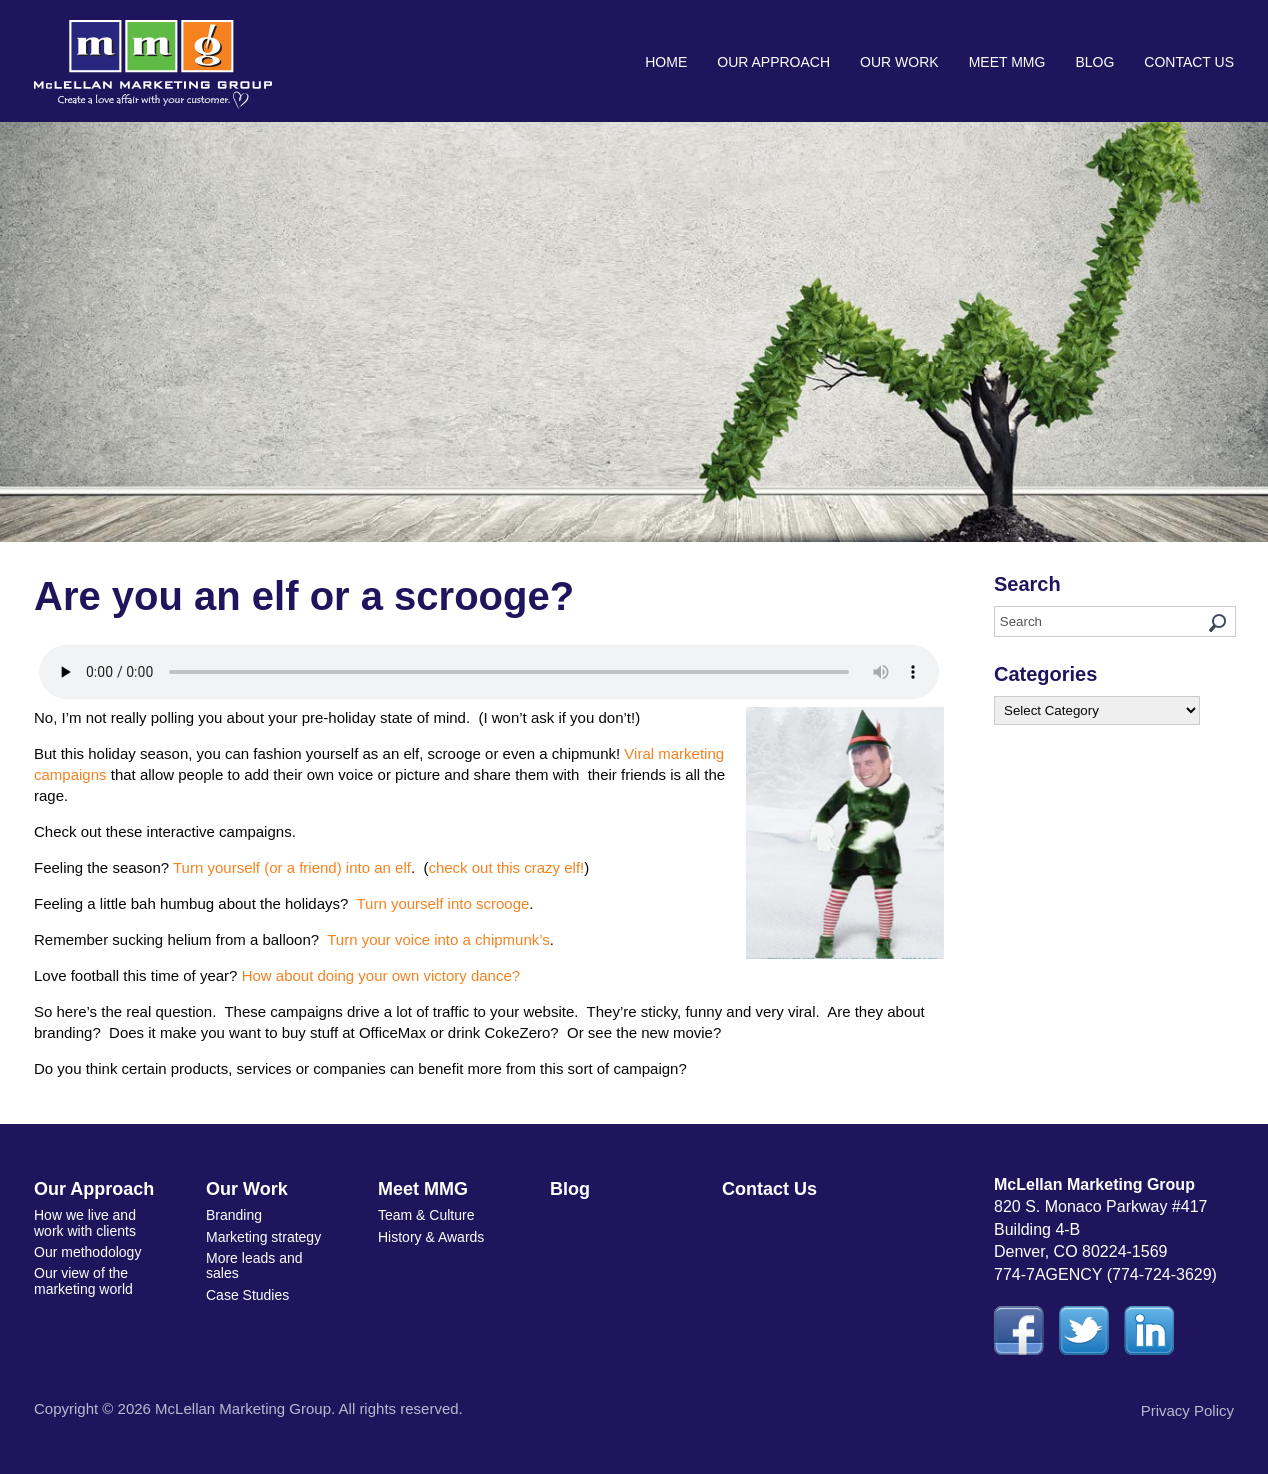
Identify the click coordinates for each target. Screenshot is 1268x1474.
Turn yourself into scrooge (442, 903)
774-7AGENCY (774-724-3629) (1105, 1274)
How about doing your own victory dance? (381, 975)
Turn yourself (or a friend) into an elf (292, 867)
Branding (234, 1215)
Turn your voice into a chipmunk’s (438, 939)
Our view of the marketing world (83, 1280)
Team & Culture (426, 1215)
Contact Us (1189, 62)
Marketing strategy (263, 1237)
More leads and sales (254, 1265)
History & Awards (431, 1237)
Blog (1094, 62)
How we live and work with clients (85, 1222)
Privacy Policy (1187, 1410)
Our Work (899, 62)
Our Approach (773, 62)
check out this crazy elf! (506, 867)
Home (666, 62)
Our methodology (87, 1252)
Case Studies (247, 1295)
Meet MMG (1007, 62)
